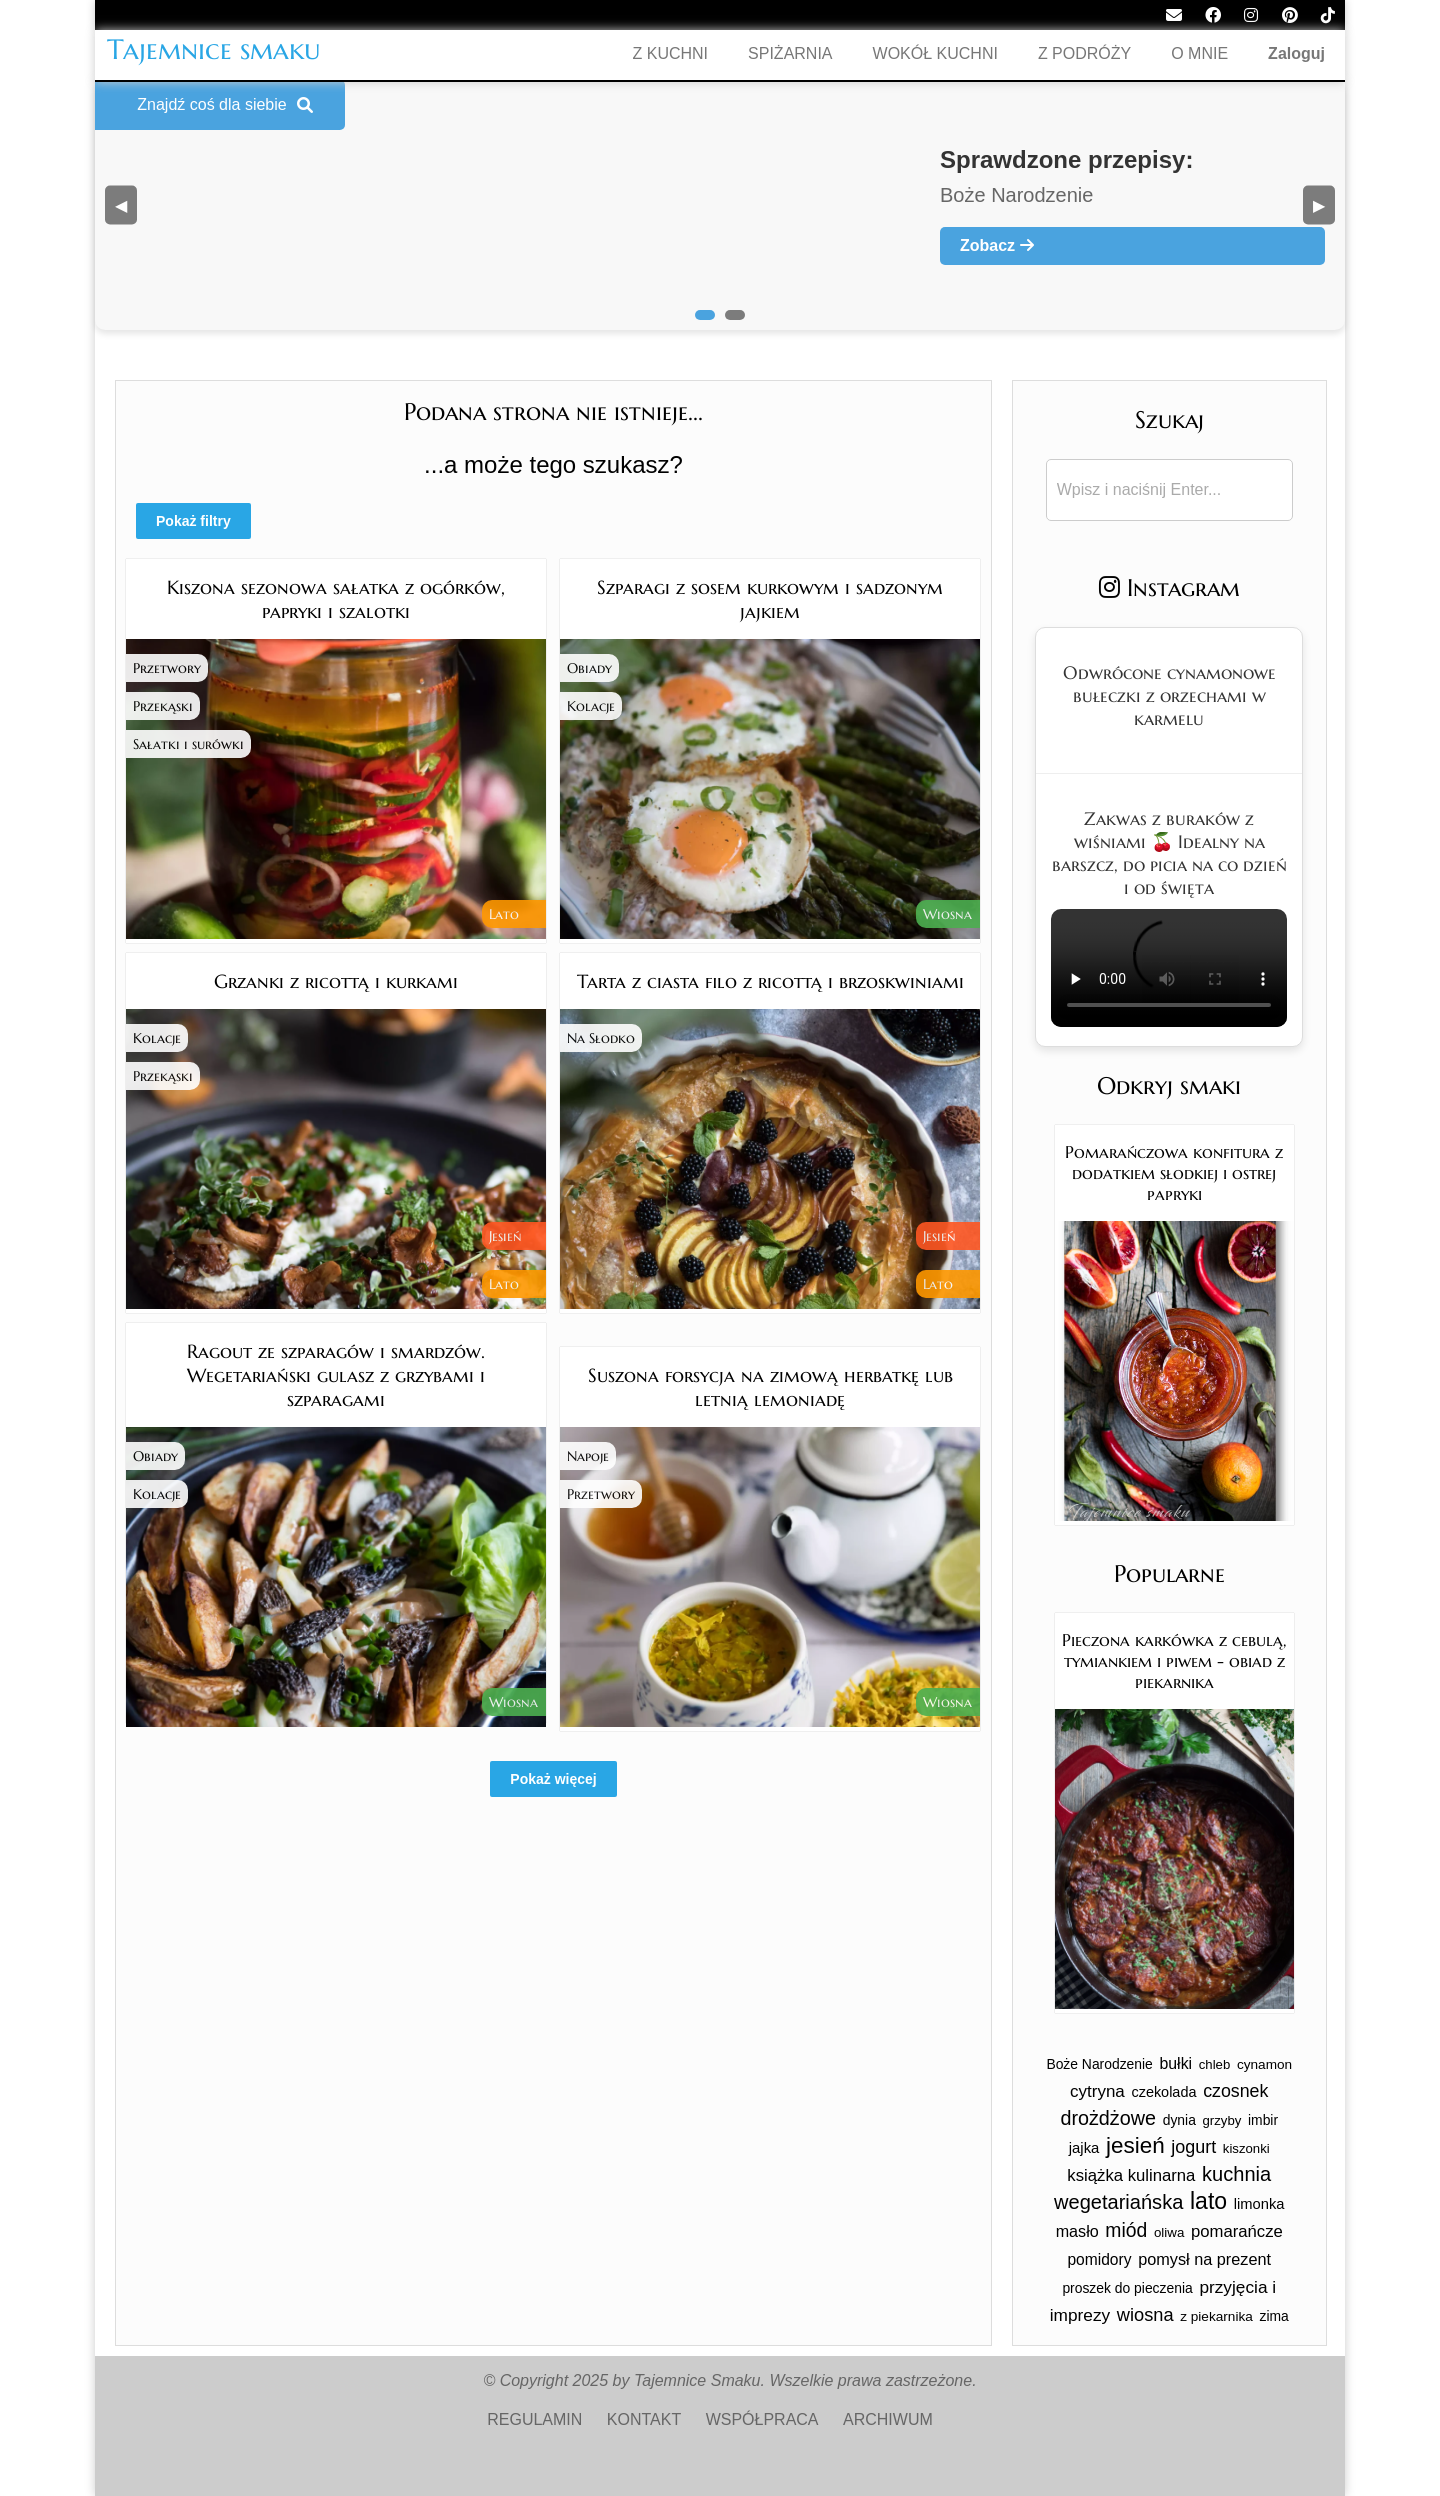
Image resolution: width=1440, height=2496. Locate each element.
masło (1077, 2231)
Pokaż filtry (193, 521)
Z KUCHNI (671, 53)
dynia (1179, 2120)
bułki (1176, 2063)
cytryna (1097, 2091)
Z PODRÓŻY (1084, 53)
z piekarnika (1216, 2316)
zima (1273, 2316)
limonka (1259, 2204)
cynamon (1264, 2064)
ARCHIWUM (888, 2419)
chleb (1215, 2064)
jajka (1084, 2148)
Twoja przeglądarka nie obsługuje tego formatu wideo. (1169, 968)
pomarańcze (1237, 2231)
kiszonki (1246, 2148)
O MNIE (1199, 53)
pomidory (1099, 2259)
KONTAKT (644, 2419)
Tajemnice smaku (214, 49)
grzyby (1222, 2120)
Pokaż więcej (553, 1779)
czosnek (1235, 2091)
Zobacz (997, 245)
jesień (1135, 2145)
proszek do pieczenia (1127, 2288)
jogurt (1193, 2147)
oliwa (1169, 2232)
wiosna (1145, 2314)
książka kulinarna (1131, 2175)
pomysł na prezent (1204, 2259)
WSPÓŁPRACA (762, 2419)
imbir (1263, 2120)
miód (1126, 2230)
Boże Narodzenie (1099, 2064)
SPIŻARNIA (790, 53)
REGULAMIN (534, 2419)
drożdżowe (1108, 2118)
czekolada (1163, 2092)
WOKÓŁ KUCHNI (935, 53)
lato (1208, 2201)
